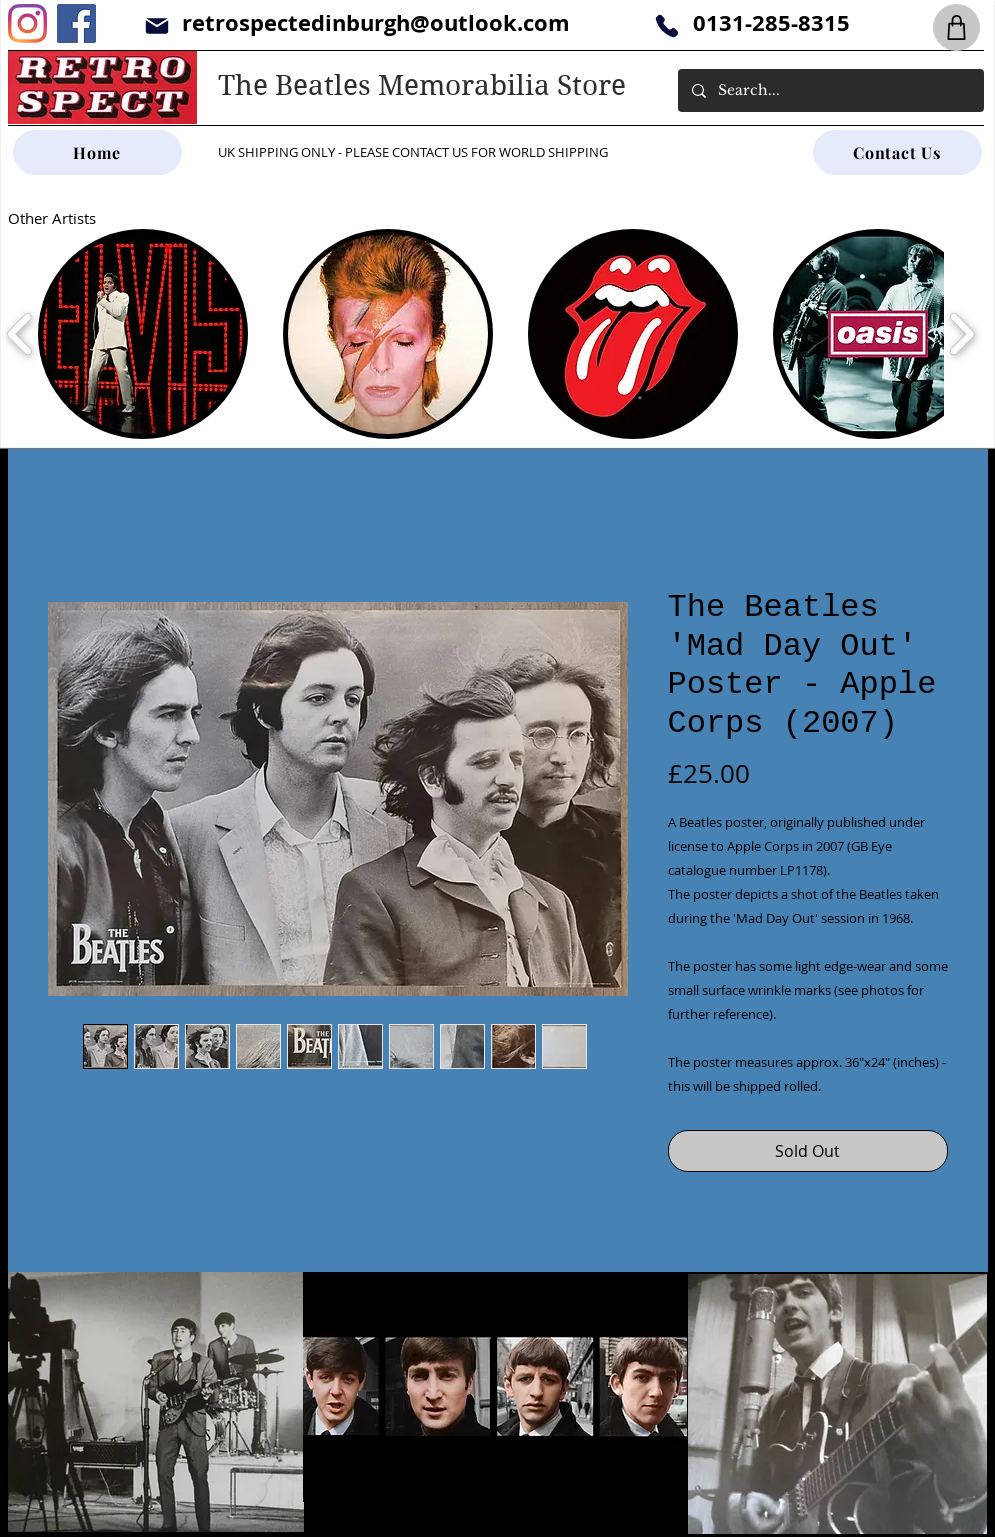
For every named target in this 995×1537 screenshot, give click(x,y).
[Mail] (157, 25)
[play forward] (961, 334)
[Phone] (667, 25)
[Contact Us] (897, 152)
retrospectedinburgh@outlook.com (376, 22)
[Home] (97, 152)
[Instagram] (27, 23)
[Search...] (830, 90)
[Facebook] (76, 23)
